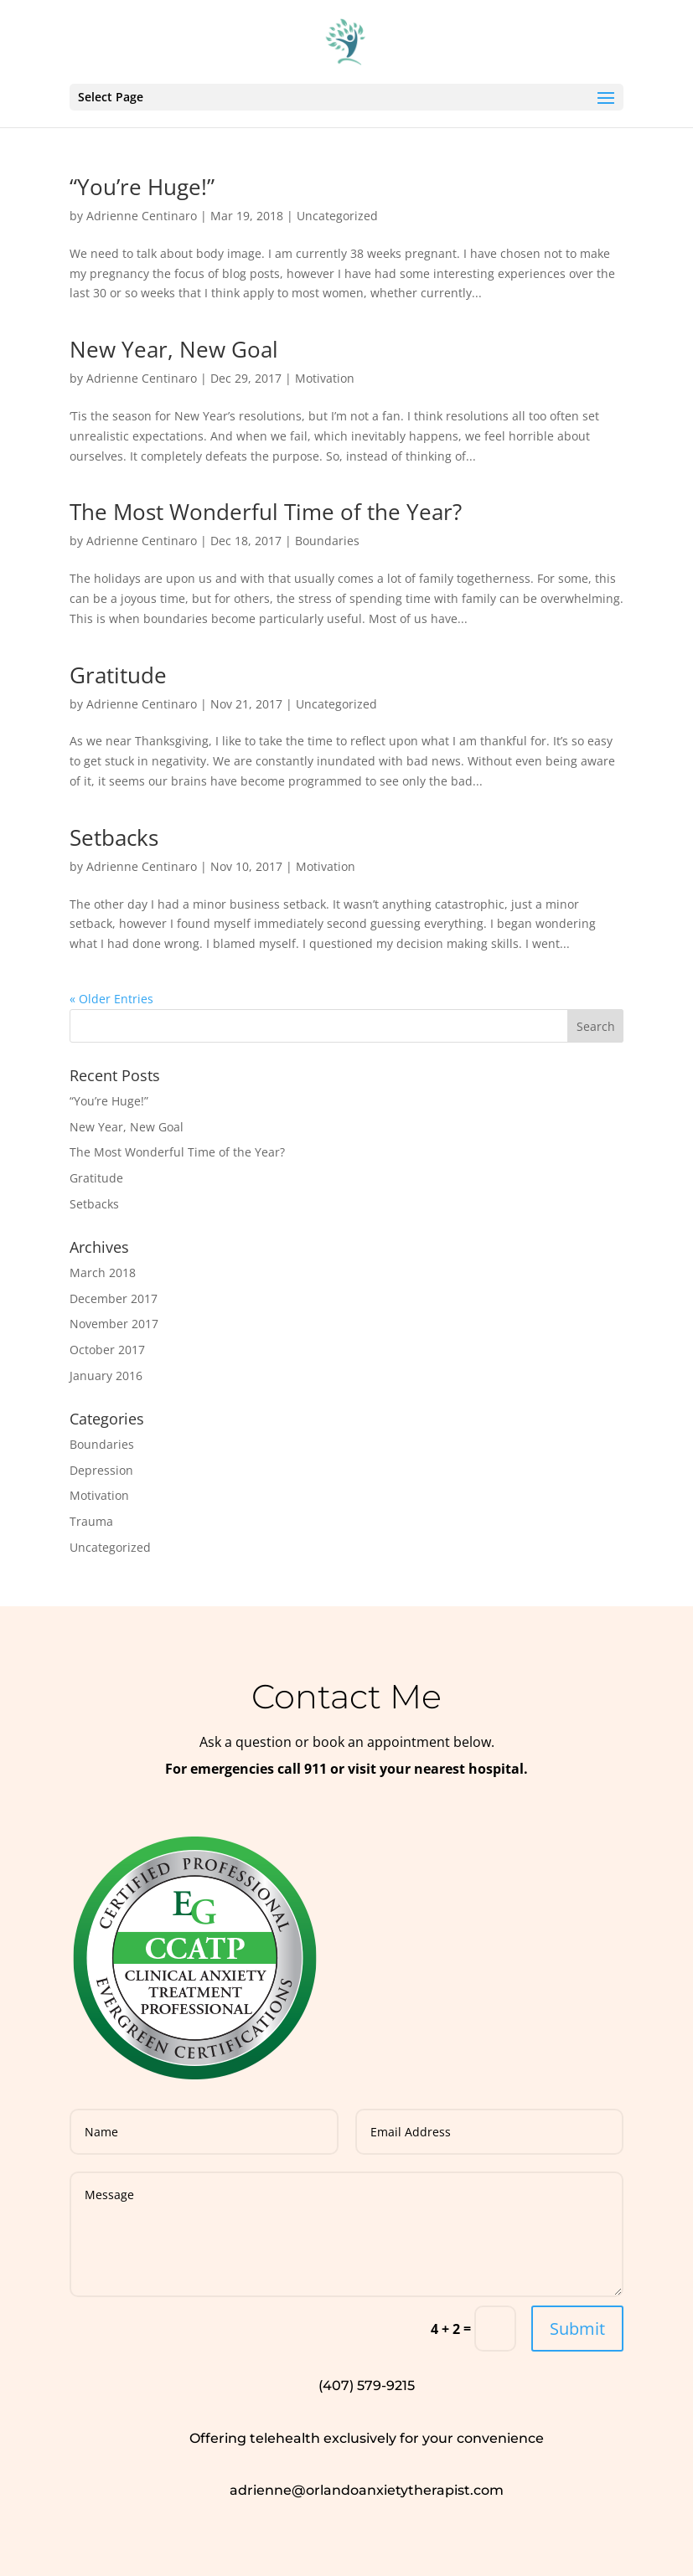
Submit (577, 2328)
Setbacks (114, 837)
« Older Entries (111, 999)
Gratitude (118, 675)
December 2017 (114, 1298)
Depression (101, 1470)
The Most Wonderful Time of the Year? (266, 512)
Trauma (91, 1521)
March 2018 (103, 1272)
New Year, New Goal (174, 349)
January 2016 (106, 1375)
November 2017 (114, 1324)
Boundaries (327, 541)
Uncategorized (337, 216)
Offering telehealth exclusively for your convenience (366, 2438)
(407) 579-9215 (366, 2385)
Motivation (324, 378)
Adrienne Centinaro (141, 216)
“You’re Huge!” (142, 187)
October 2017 (107, 1350)
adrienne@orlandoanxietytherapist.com (367, 2490)
